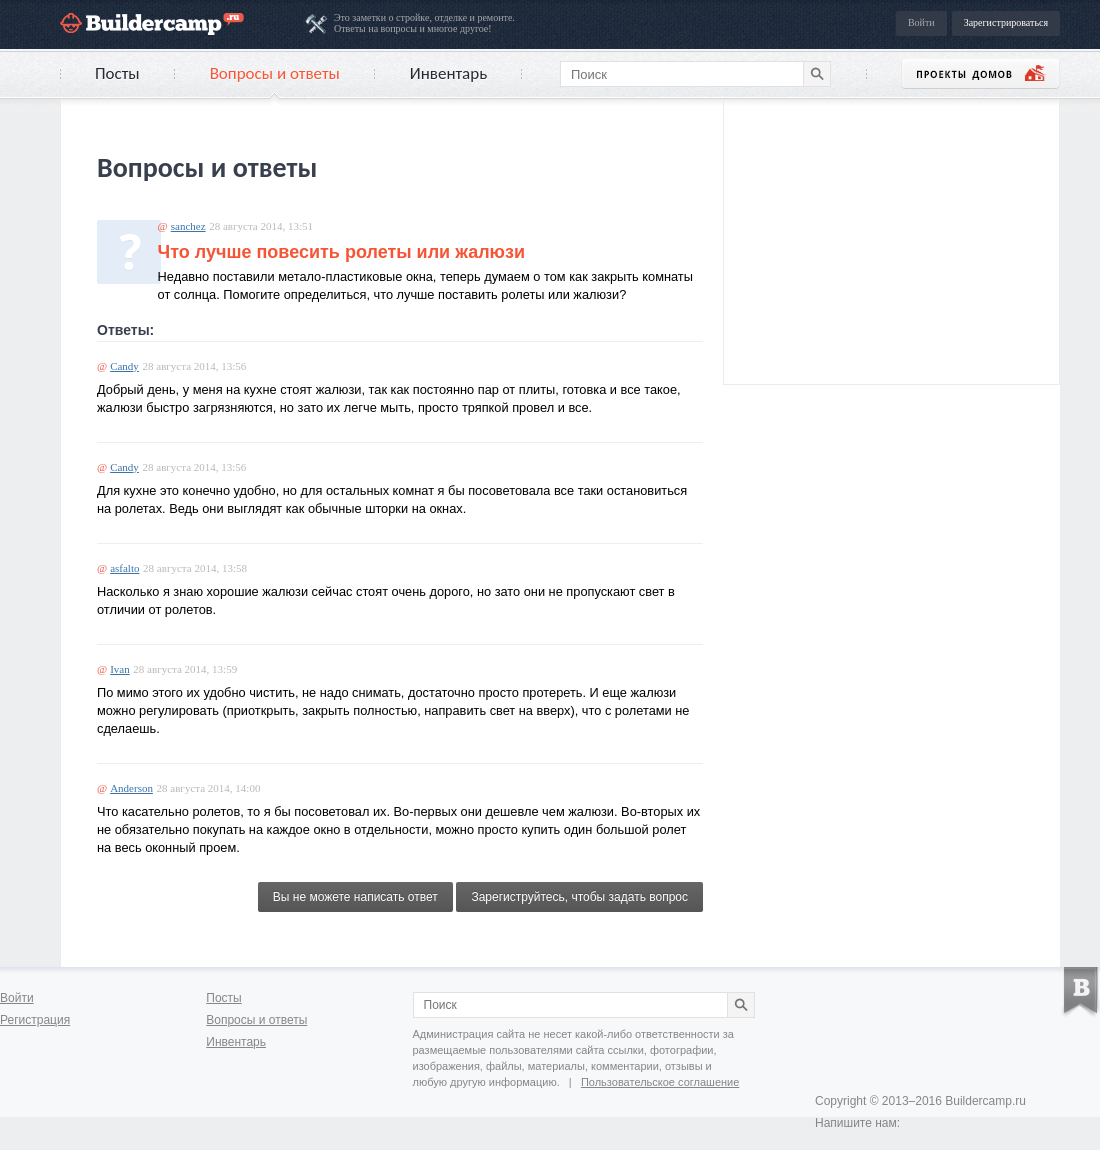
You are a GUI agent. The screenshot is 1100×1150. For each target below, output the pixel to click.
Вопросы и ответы (275, 73)
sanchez (188, 226)
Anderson (131, 788)
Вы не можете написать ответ (355, 897)
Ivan (120, 669)
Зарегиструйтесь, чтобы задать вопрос (579, 897)
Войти (921, 22)
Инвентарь (448, 73)
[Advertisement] (892, 239)
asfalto (124, 568)
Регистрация (35, 1020)
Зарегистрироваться (1006, 22)
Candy (124, 366)
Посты (117, 73)
